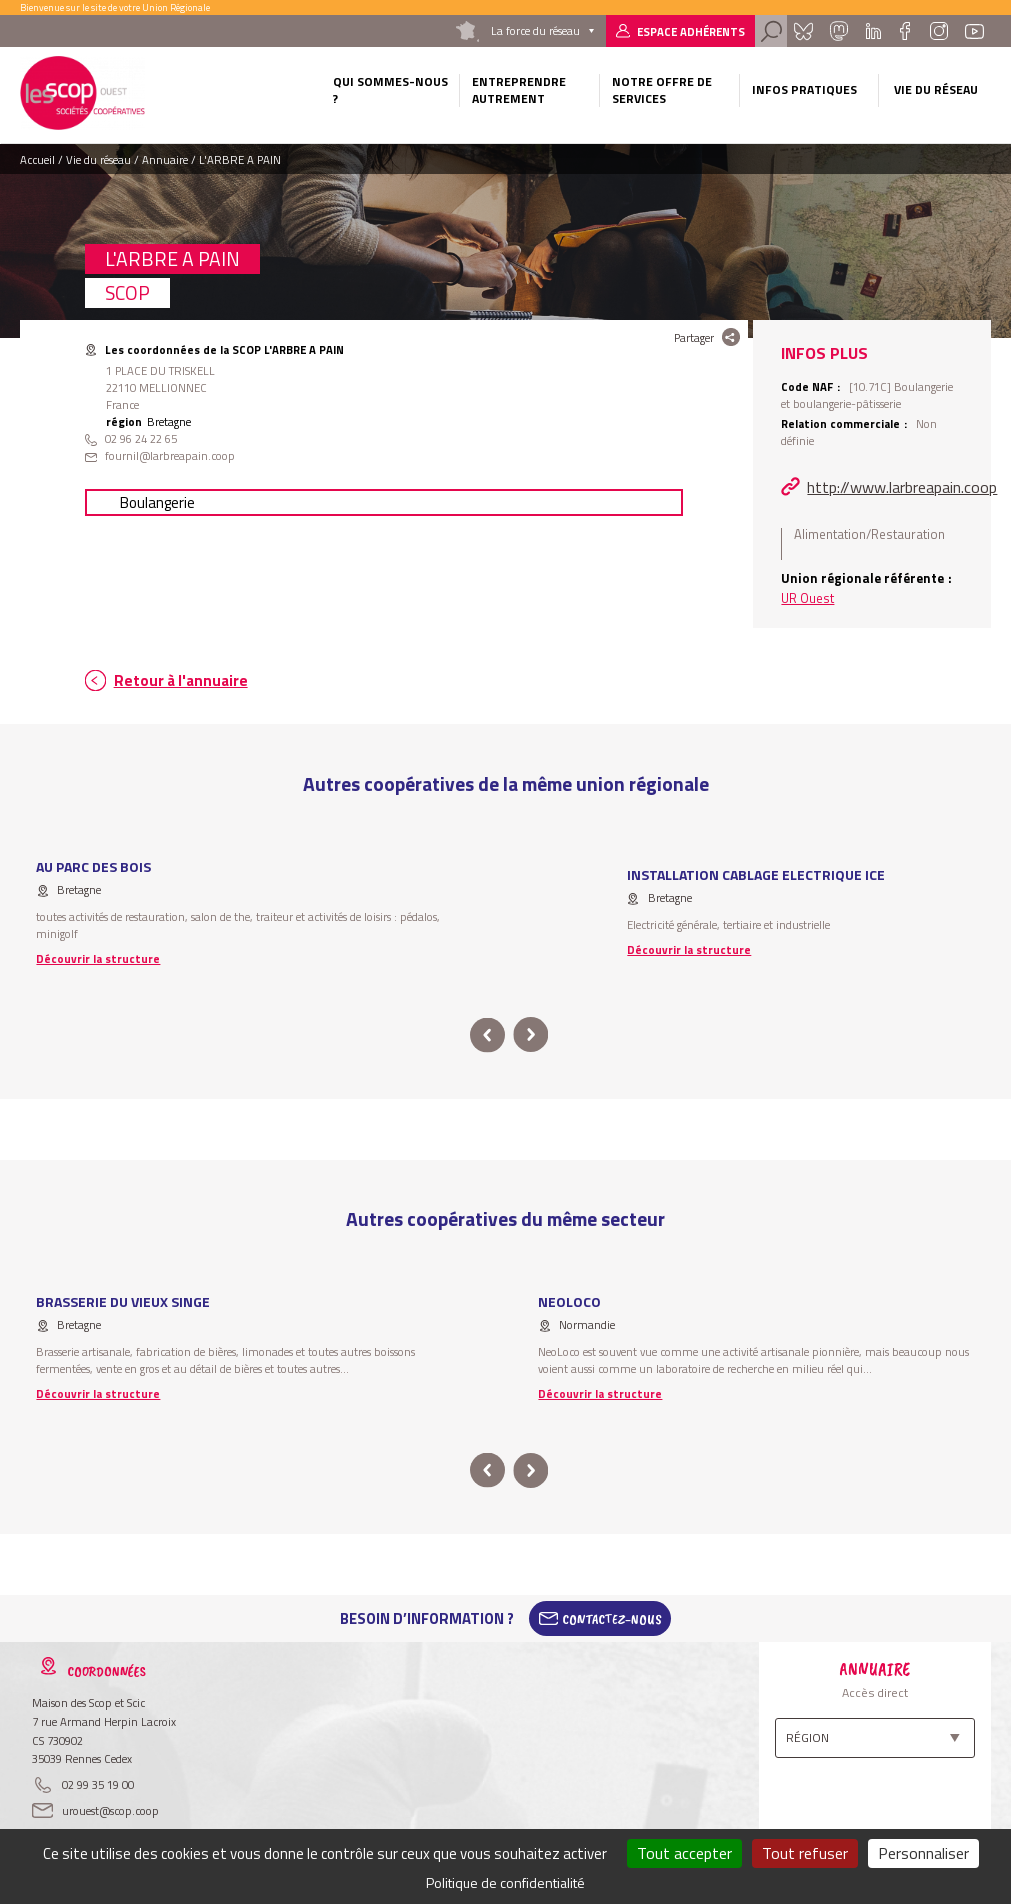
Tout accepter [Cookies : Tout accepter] (684, 1853)
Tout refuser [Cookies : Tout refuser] (805, 1853)
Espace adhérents (691, 31)
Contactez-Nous (612, 1619)
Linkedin (872, 31)
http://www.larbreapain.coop (902, 487)
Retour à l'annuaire (181, 680)
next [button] (531, 1035)
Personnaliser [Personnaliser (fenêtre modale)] (923, 1853)
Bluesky (803, 31)
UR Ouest (807, 598)
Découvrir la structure (98, 958)
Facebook (905, 31)
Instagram (939, 31)
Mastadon (839, 31)
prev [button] (487, 1035)
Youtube (974, 31)
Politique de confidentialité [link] (505, 1882)
